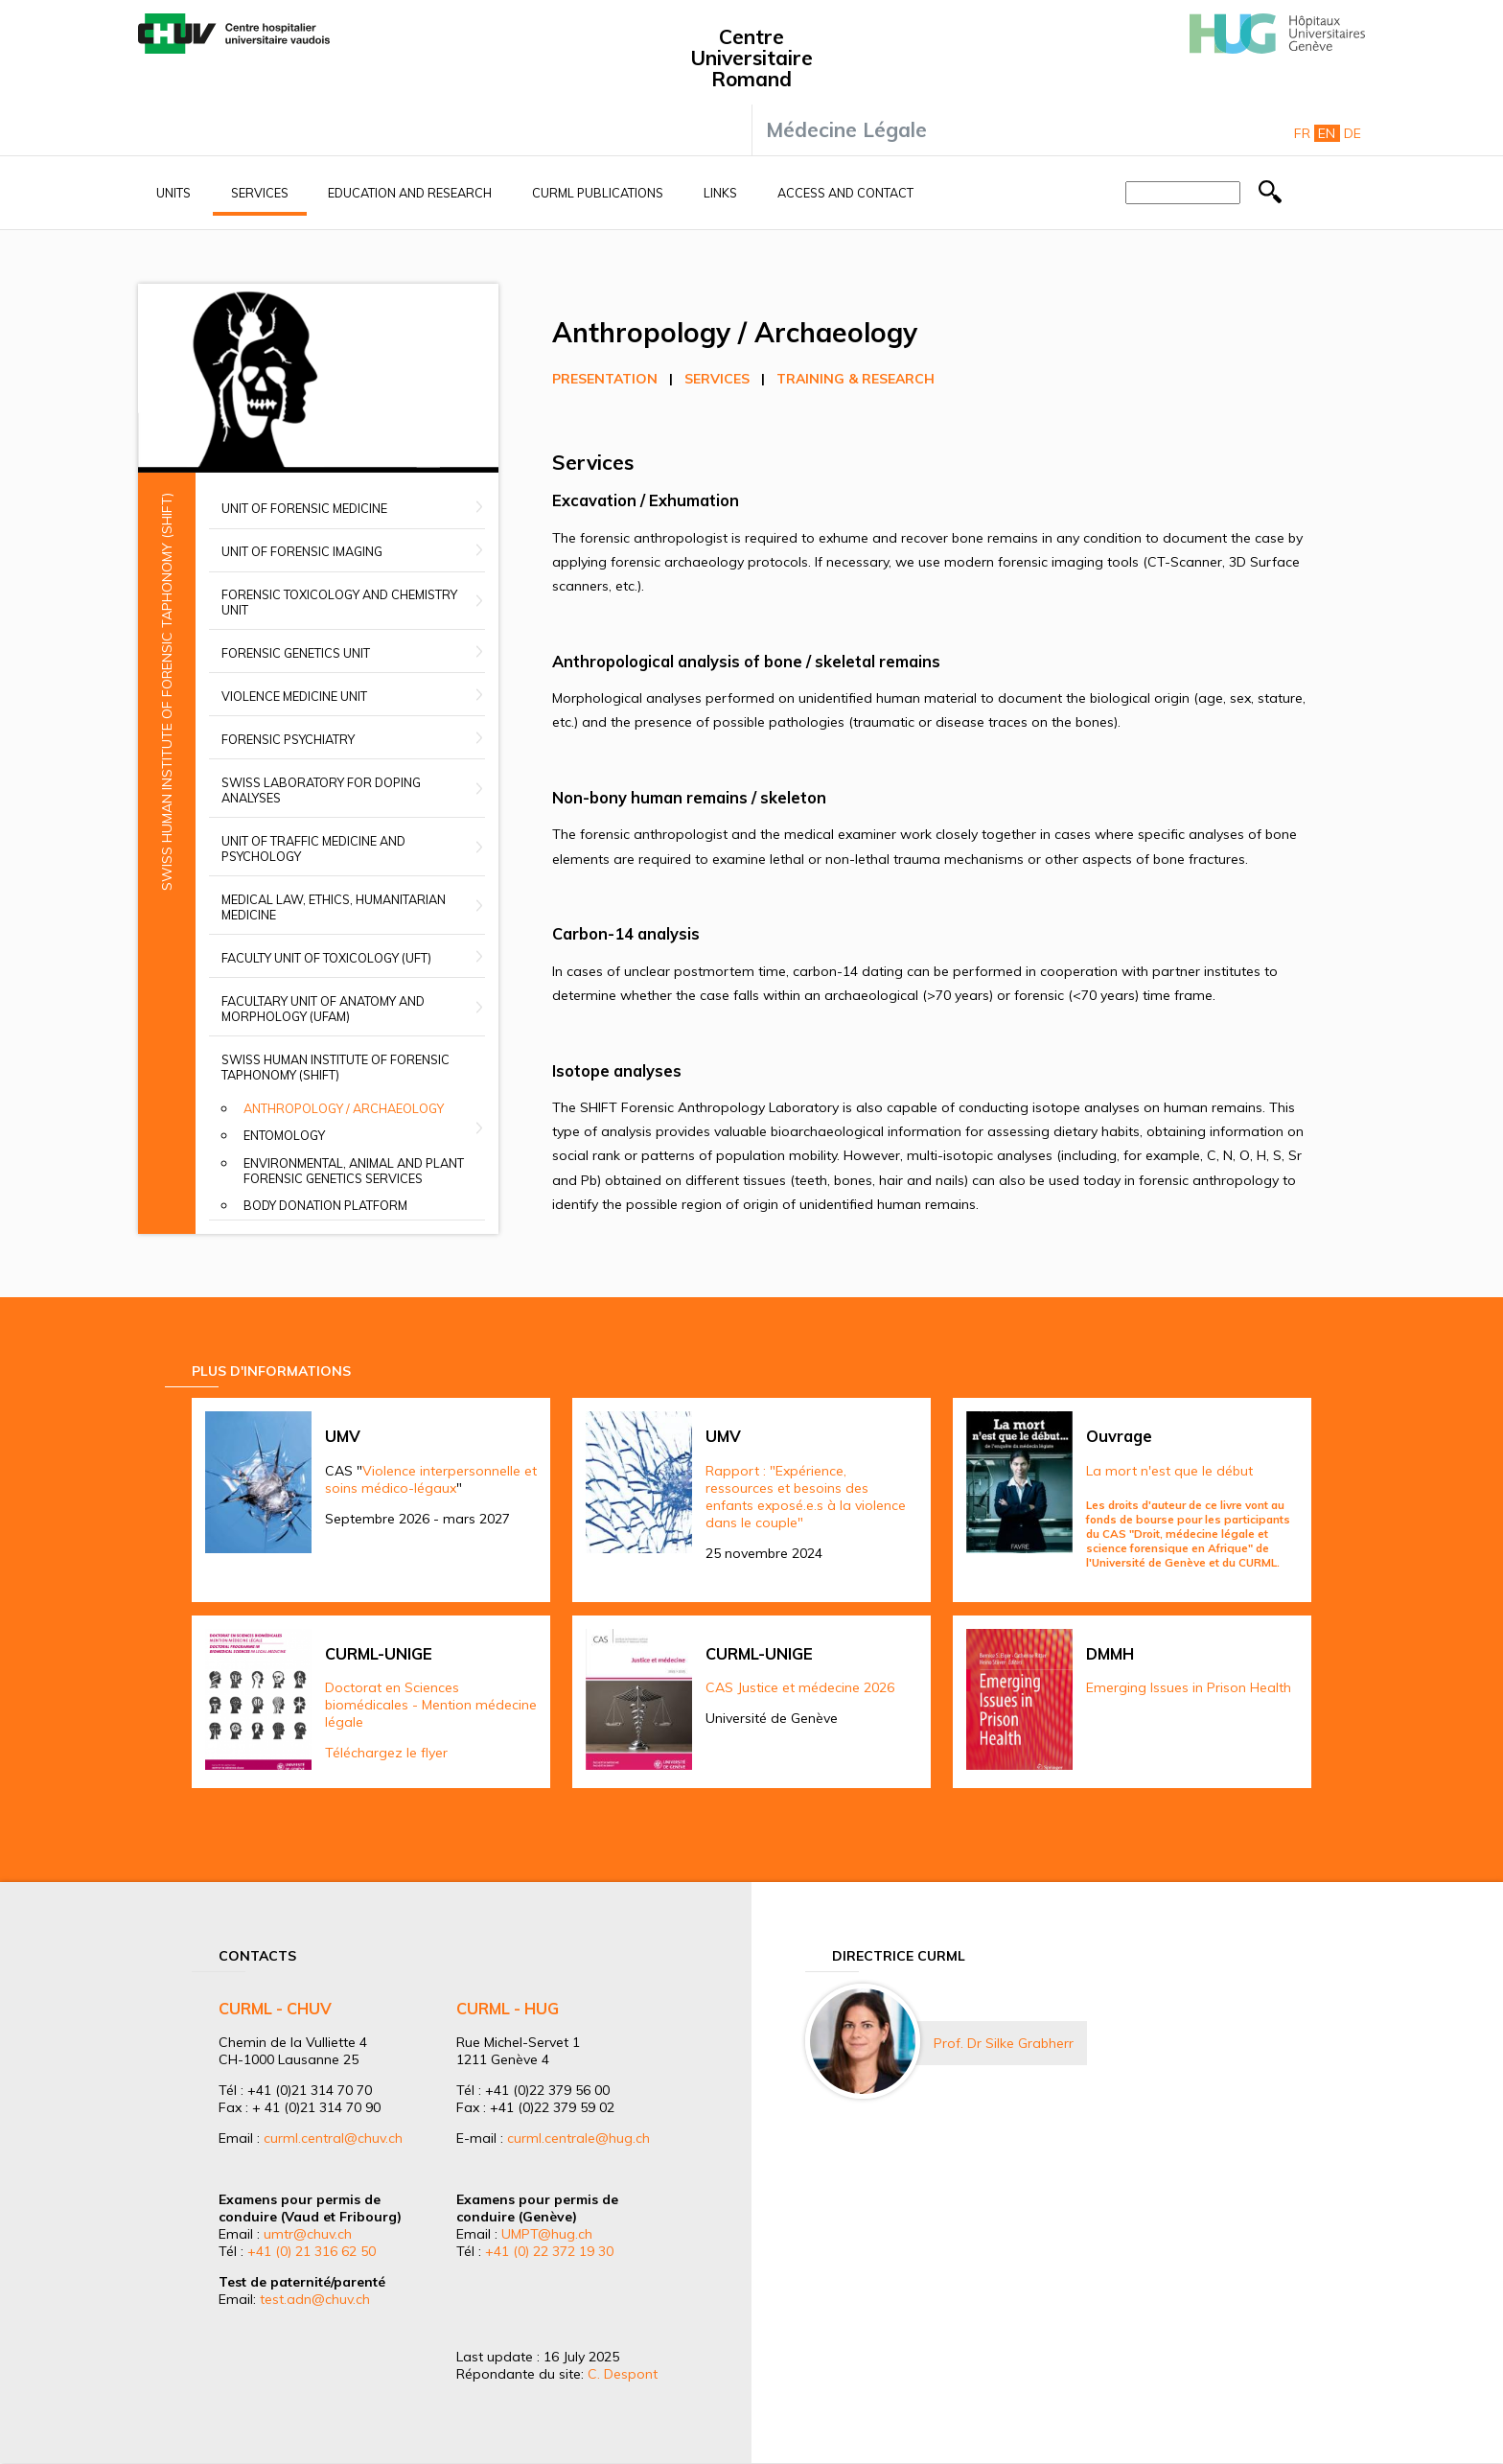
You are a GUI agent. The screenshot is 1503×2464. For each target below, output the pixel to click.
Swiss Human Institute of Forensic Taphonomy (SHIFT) (335, 1067)
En (1326, 133)
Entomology (284, 1135)
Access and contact (845, 192)
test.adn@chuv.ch (315, 2299)
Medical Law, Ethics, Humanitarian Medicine (333, 907)
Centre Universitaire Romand (751, 57)
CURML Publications (597, 192)
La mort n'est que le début (1169, 1470)
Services (260, 192)
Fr (1302, 133)
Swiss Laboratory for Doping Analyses (321, 790)
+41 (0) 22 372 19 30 (549, 2251)
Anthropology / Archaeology (343, 1108)
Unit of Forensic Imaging (301, 551)
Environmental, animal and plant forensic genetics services (353, 1170)
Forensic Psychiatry (288, 739)
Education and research (410, 192)
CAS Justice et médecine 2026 (799, 1687)
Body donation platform (325, 1205)
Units (173, 192)
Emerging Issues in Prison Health (1188, 1687)
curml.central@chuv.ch (333, 2138)
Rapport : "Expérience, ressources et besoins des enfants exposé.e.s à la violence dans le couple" (805, 1496)
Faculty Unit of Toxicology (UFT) (326, 957)
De (1352, 133)
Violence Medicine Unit (294, 696)
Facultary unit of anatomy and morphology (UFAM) (323, 1008)
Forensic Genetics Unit (295, 653)
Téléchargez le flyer (386, 1752)
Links (720, 192)
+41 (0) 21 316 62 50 (311, 2251)
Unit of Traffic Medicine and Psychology (313, 848)
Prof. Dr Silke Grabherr (1004, 2043)
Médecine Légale (846, 129)
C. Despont (623, 2374)
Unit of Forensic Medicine (304, 508)
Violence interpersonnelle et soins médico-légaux (431, 1479)
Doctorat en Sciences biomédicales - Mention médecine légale (431, 1705)
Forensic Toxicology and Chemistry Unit (339, 602)
